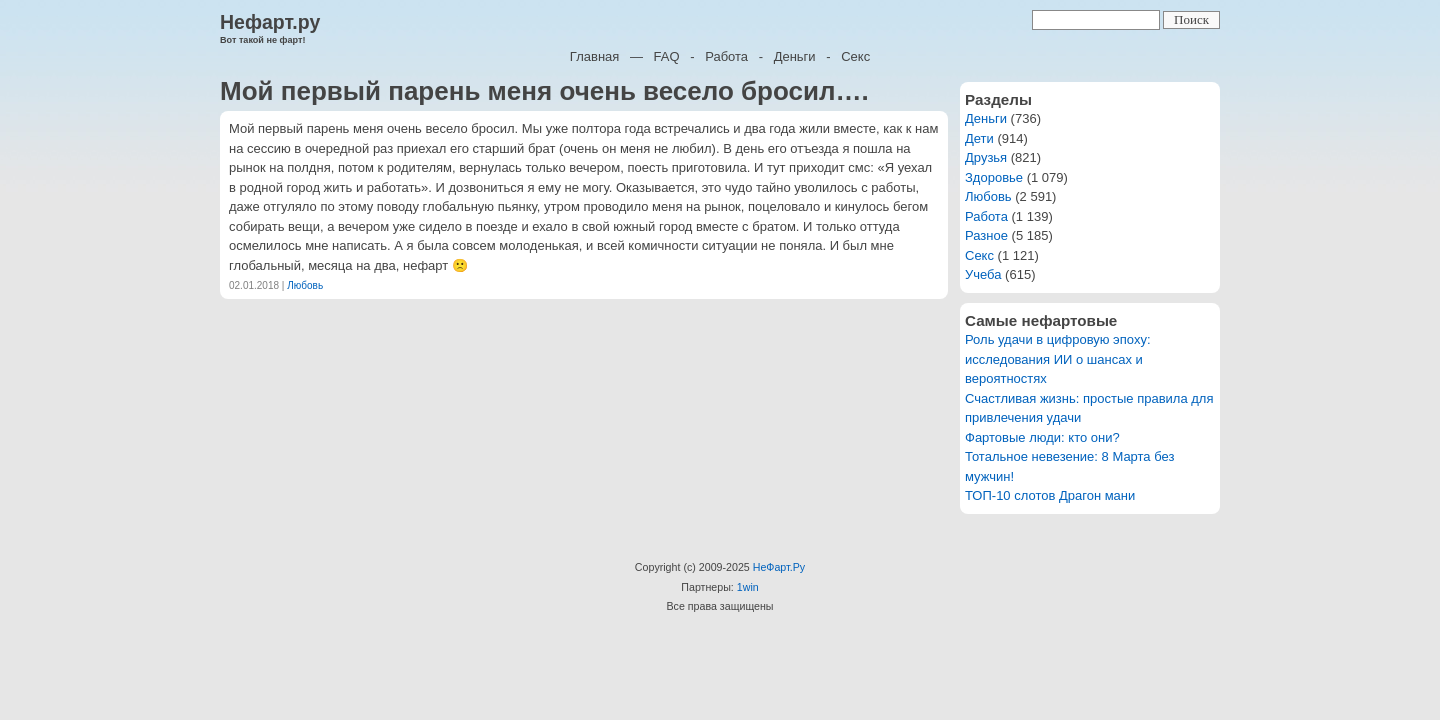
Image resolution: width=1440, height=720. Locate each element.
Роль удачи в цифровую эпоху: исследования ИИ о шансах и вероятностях (1058, 359)
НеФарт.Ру (779, 567)
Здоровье (994, 177)
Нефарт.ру (270, 22)
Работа (726, 56)
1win (748, 587)
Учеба (983, 274)
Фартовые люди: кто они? (1042, 437)
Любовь (305, 285)
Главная (594, 56)
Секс (855, 56)
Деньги (795, 56)
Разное (986, 235)
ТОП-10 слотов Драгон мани (1050, 495)
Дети (979, 138)
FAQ (667, 56)
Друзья (986, 157)
